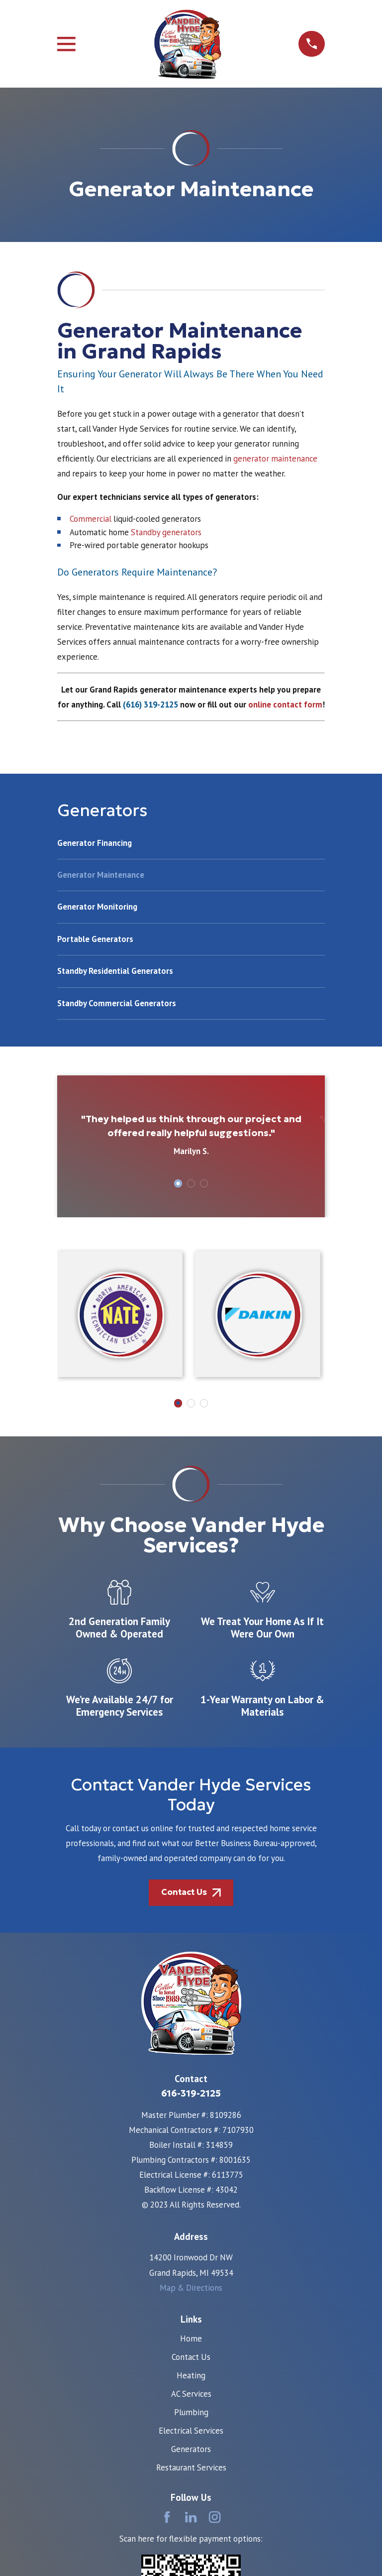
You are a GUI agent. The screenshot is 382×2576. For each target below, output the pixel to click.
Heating (191, 2375)
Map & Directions (191, 2287)
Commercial (90, 518)
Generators (191, 2449)
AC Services (191, 2393)
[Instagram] (214, 2517)
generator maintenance (275, 458)
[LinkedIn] (190, 2517)
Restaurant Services (191, 2467)
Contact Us (191, 2356)
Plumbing (191, 2412)
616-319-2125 (191, 2093)
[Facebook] (167, 2517)
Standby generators (166, 532)
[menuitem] (191, 848)
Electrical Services (191, 2430)
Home (191, 2338)
